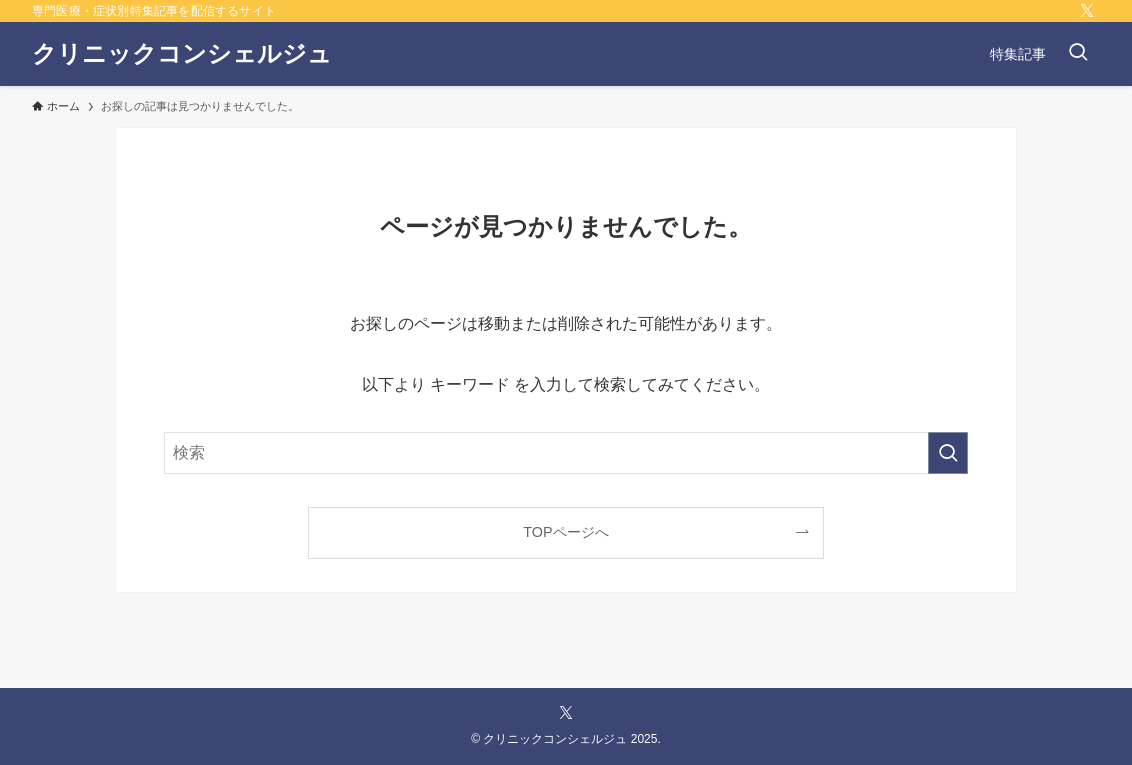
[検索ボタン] (1078, 54)
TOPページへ (565, 532)
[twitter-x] (1087, 11)
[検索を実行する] (948, 453)
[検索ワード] (566, 453)
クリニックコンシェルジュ (182, 54)
